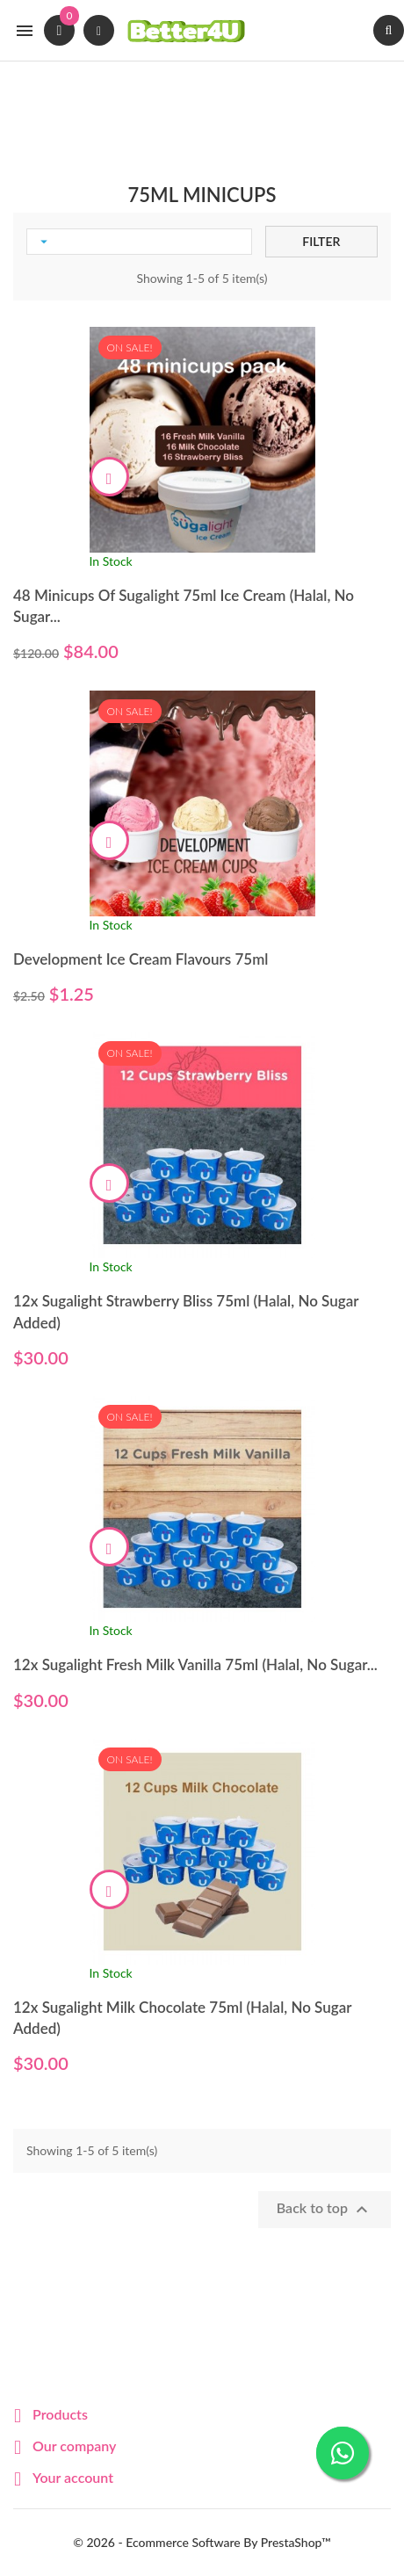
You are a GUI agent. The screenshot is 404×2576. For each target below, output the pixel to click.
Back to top (324, 2209)
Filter (321, 241)
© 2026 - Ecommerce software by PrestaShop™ (201, 2542)
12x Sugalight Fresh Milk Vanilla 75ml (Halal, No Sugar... (195, 1664)
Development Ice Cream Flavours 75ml (140, 959)
